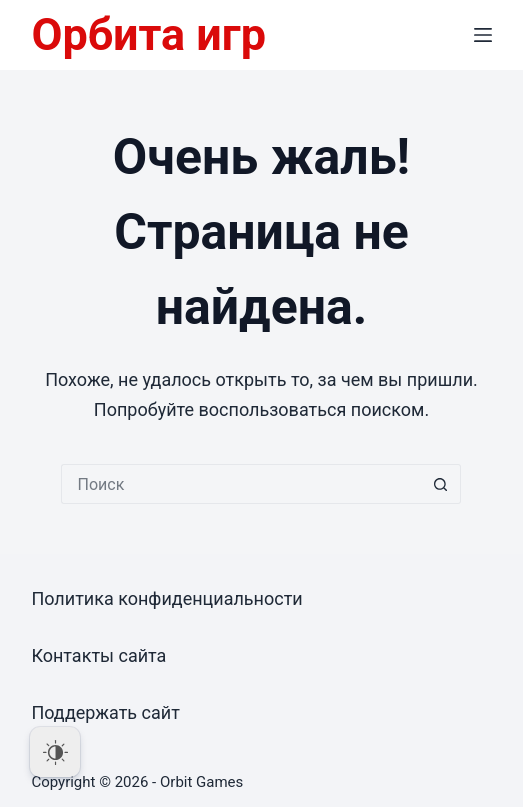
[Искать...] (241, 484)
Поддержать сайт (105, 712)
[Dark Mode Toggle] (55, 752)
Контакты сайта (98, 655)
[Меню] (483, 35)
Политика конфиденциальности (166, 598)
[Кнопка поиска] (441, 484)
